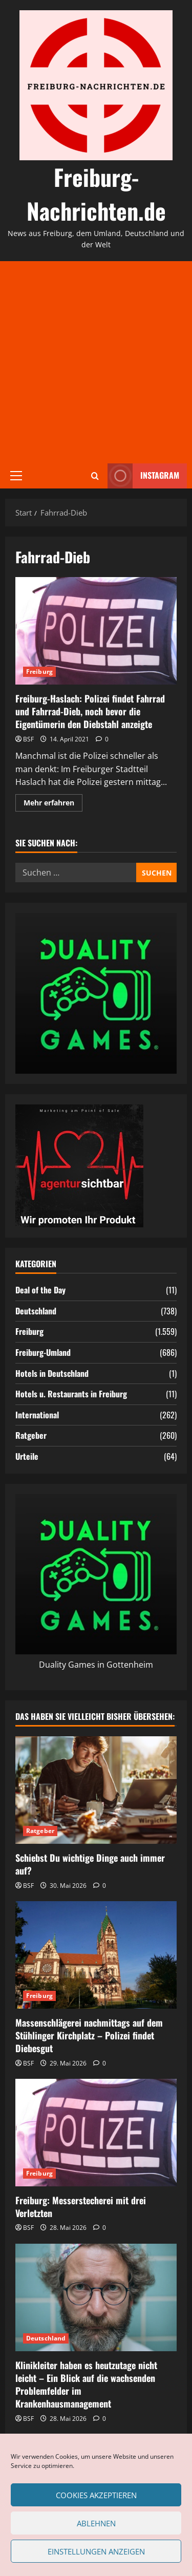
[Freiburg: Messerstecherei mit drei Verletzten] (96, 2132)
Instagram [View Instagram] (143, 475)
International (37, 1415)
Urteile (26, 1456)
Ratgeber (31, 1435)
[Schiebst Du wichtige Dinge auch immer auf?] (96, 1790)
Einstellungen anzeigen (96, 2551)
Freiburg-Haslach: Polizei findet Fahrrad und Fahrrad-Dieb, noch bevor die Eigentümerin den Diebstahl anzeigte (96, 631)
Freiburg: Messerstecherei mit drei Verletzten (80, 2207)
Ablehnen (96, 2523)
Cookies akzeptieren (96, 2495)
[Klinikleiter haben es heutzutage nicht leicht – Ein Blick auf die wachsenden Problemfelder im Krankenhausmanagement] (96, 2297)
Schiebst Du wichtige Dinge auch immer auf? (90, 1864)
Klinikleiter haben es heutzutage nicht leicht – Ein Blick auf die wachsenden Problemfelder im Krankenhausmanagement (86, 2384)
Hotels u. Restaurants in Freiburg (71, 1394)
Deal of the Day (40, 1290)
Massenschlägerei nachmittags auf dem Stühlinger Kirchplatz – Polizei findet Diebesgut (89, 2035)
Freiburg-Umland (43, 1352)
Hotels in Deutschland (52, 1373)
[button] (16, 475)
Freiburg (39, 671)
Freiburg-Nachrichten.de (96, 193)
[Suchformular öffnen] (95, 476)
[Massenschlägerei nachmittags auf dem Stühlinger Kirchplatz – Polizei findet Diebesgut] (96, 1955)
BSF (28, 739)
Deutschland (35, 1311)
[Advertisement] (96, 362)
